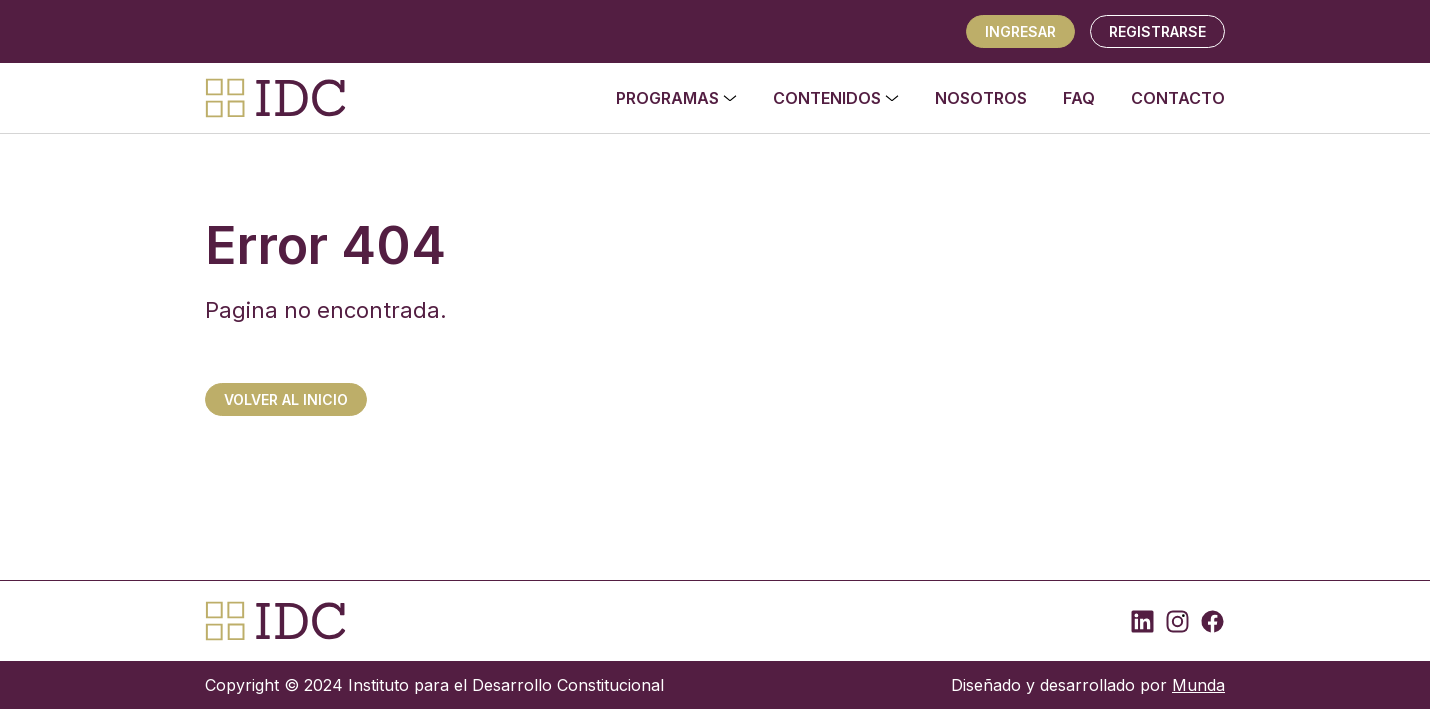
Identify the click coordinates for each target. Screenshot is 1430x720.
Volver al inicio (286, 399)
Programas (676, 98)
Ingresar (1020, 31)
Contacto (1178, 98)
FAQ (1079, 98)
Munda (1198, 685)
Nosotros (981, 98)
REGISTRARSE (1157, 31)
